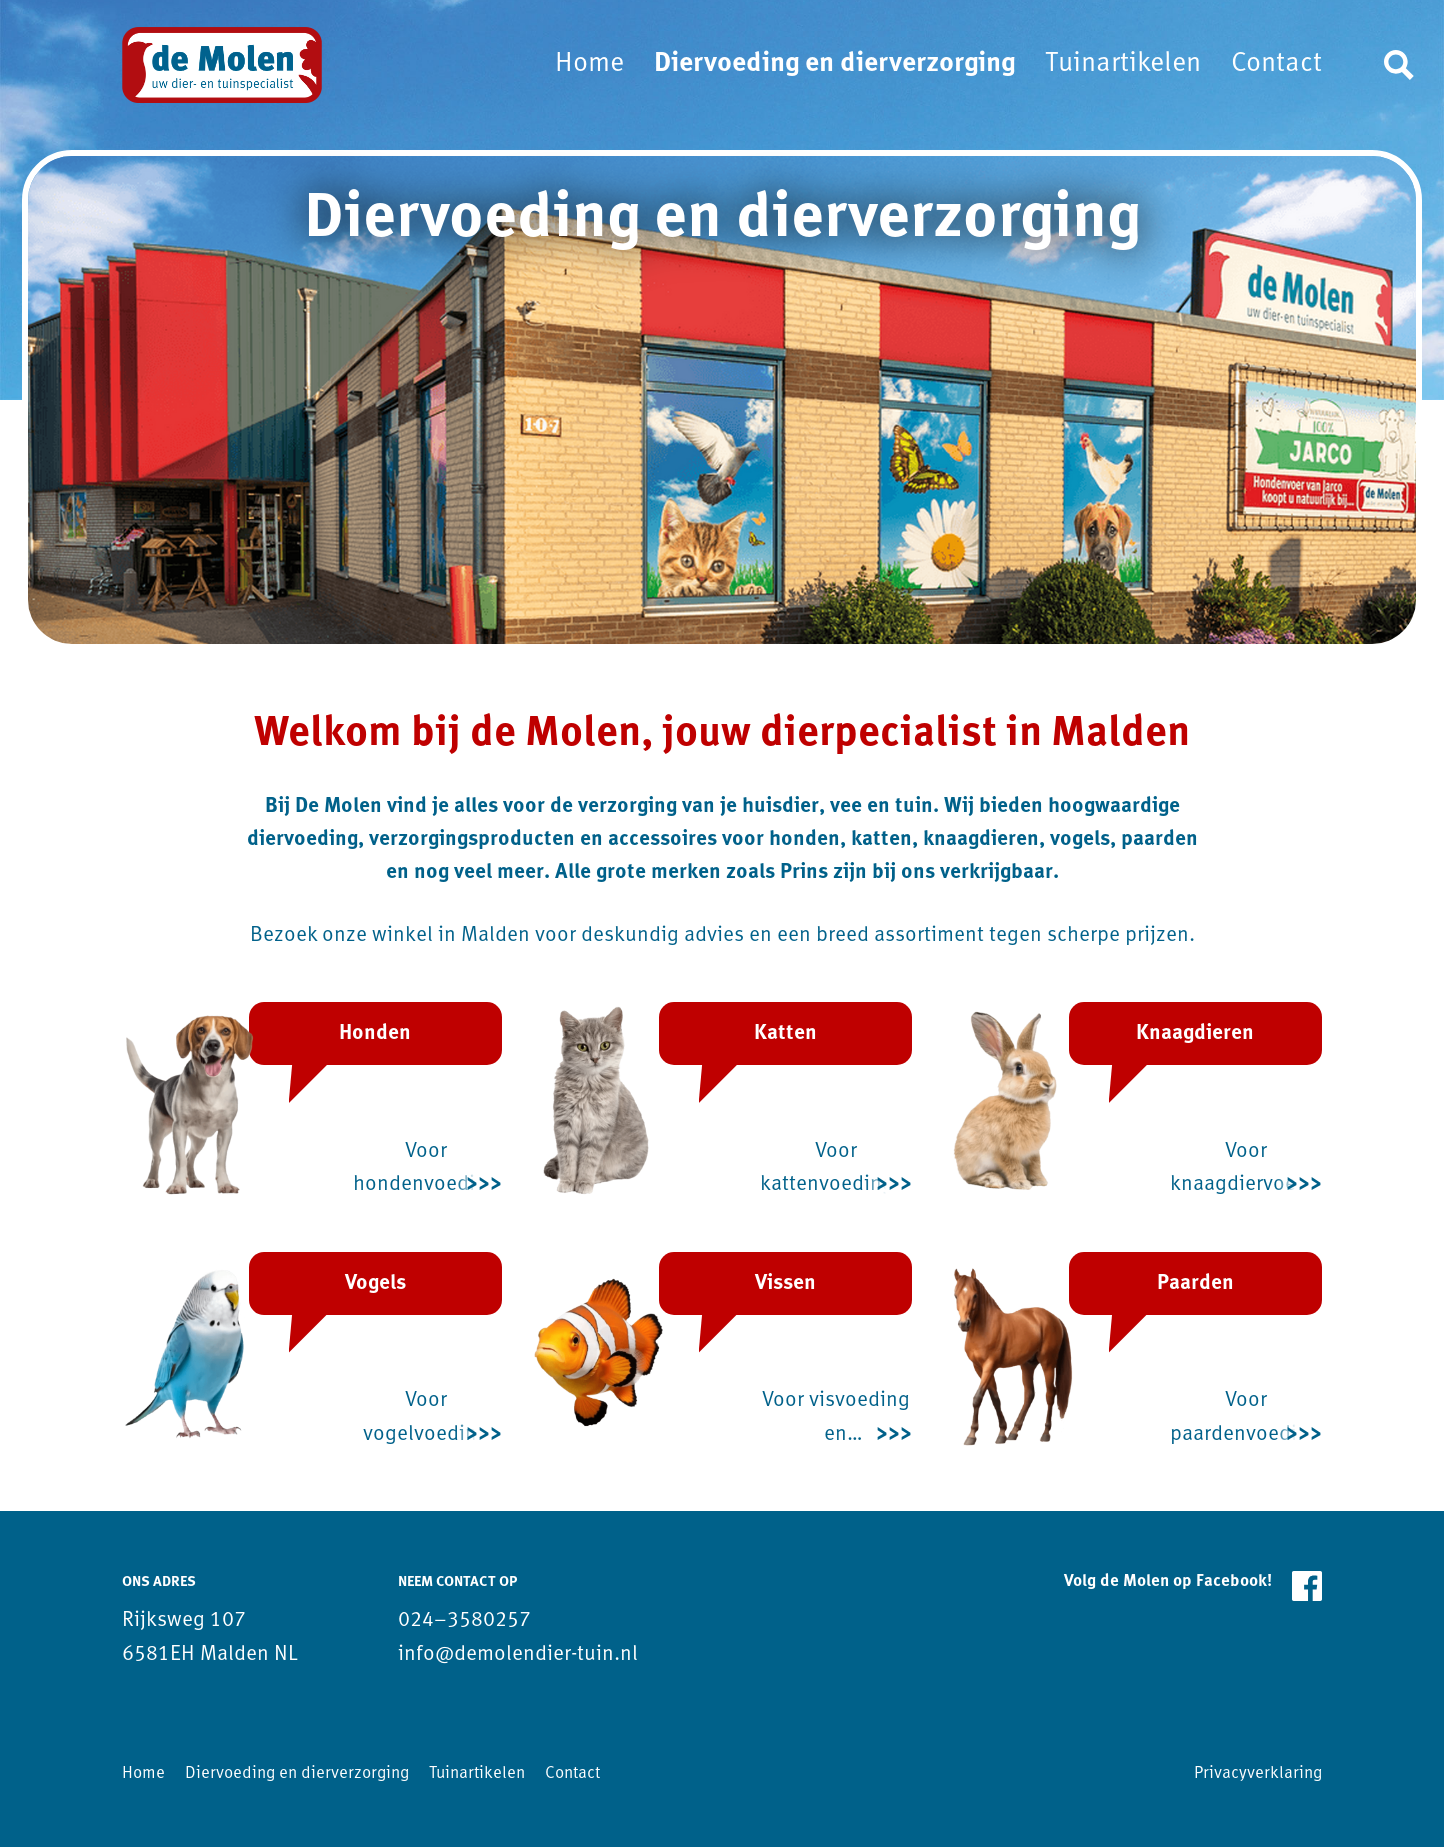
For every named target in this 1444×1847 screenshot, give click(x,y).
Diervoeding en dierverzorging (834, 64)
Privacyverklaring (1258, 1774)
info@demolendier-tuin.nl (518, 1654)
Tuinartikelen (1123, 64)
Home (589, 64)
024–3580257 (464, 1620)
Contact (1276, 64)
